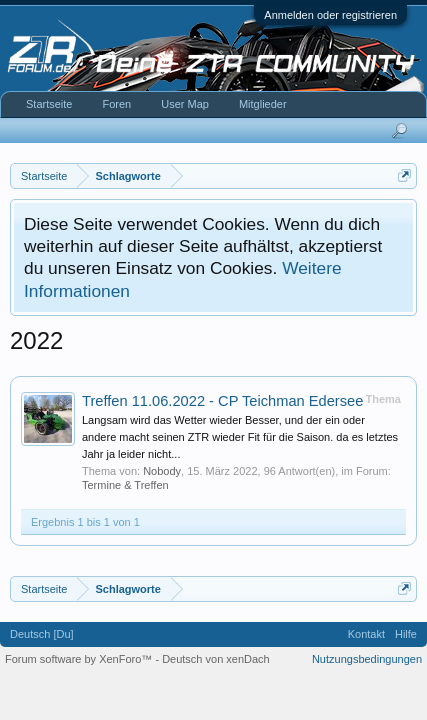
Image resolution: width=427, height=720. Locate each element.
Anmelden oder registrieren (330, 15)
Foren (116, 104)
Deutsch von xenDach (216, 659)
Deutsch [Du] (42, 634)
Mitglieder (263, 104)
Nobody (162, 471)
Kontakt (366, 634)
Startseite (49, 104)
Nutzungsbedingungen (367, 659)
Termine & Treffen (125, 485)
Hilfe (406, 634)
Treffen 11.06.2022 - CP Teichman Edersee (222, 401)
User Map (185, 104)
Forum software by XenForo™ (80, 659)
